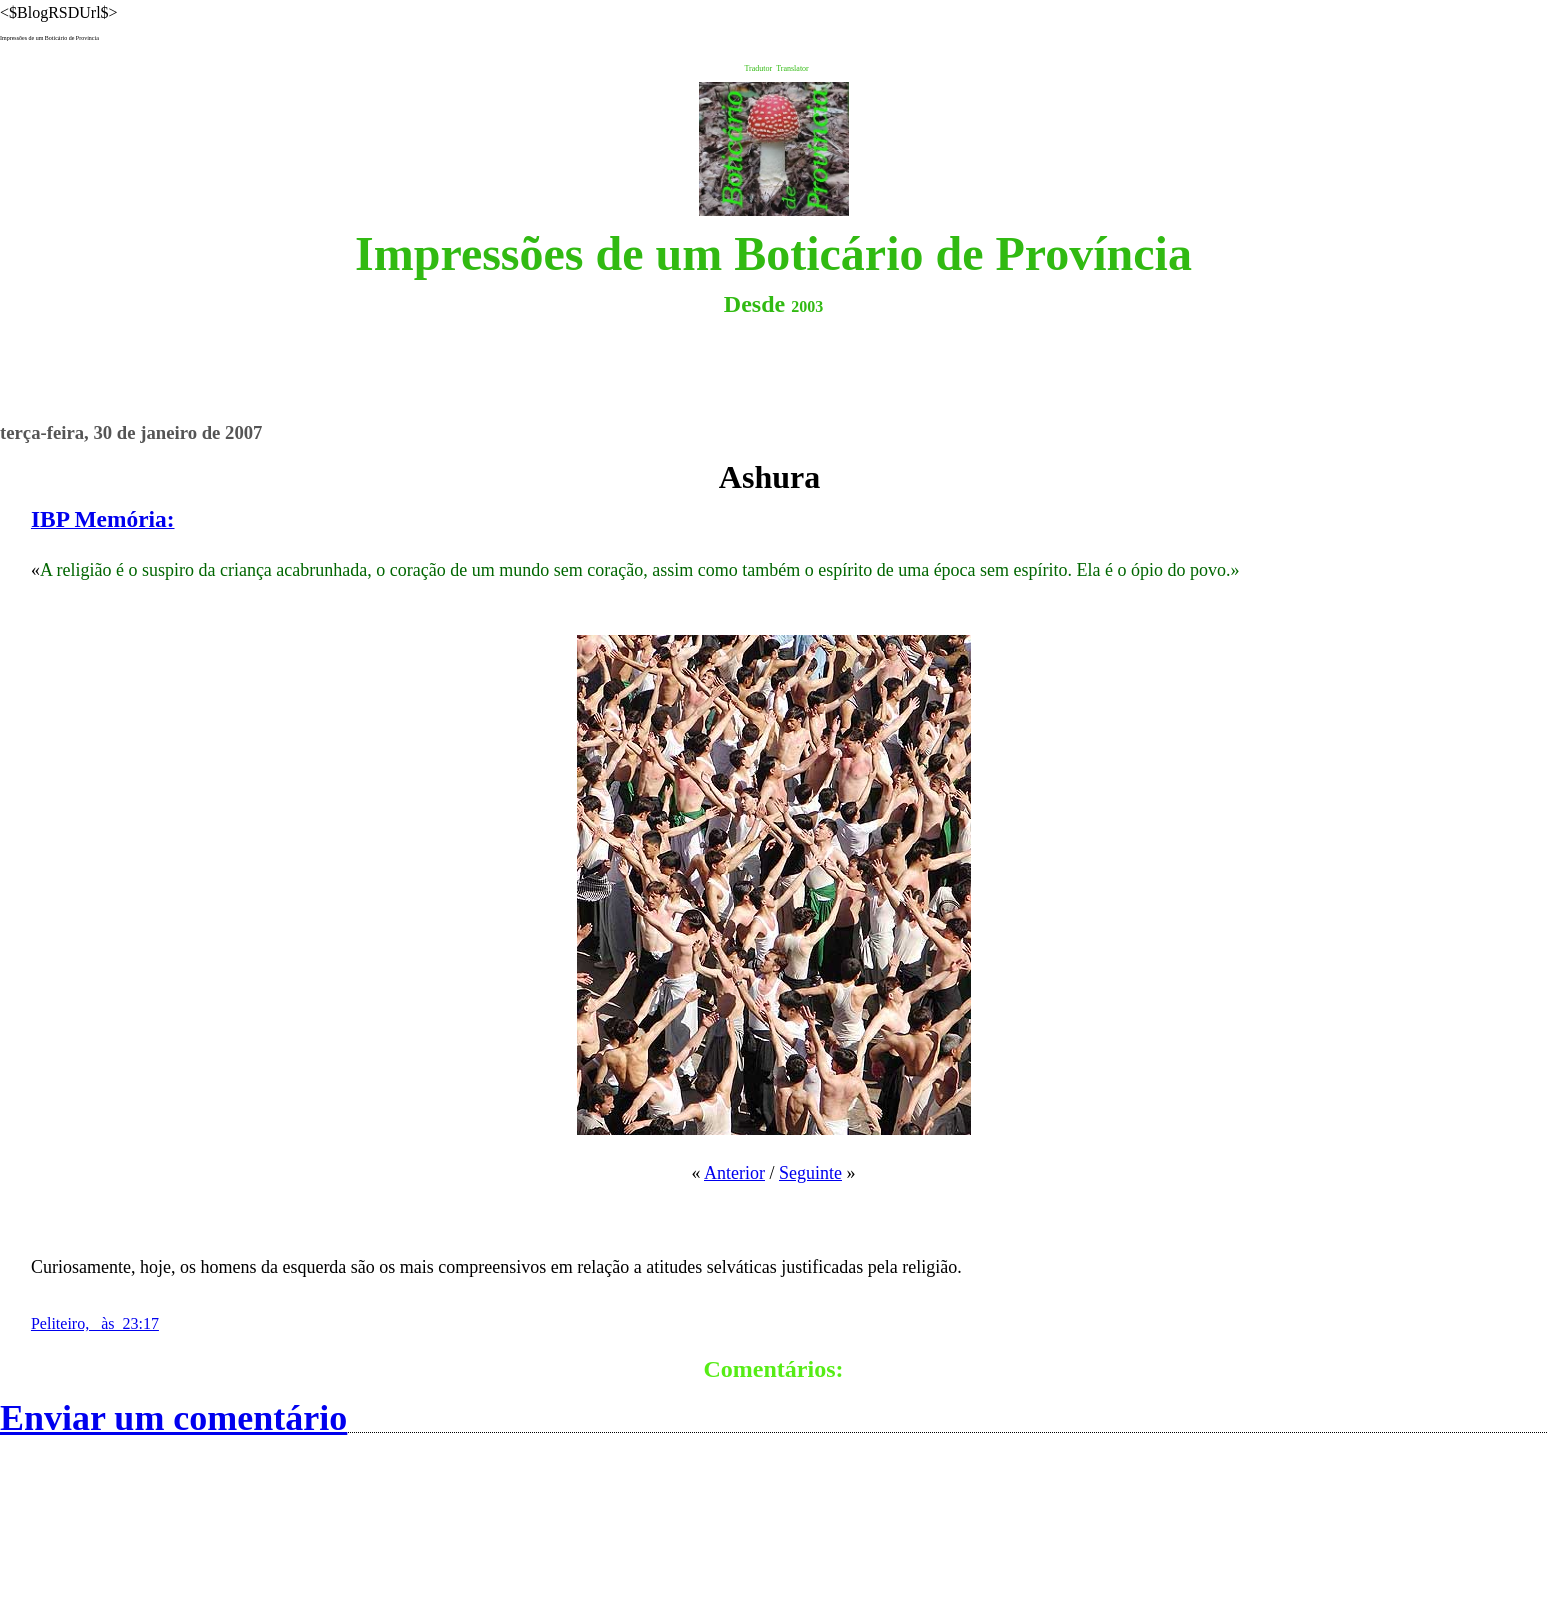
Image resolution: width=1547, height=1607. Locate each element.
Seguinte (810, 1173)
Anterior (734, 1173)
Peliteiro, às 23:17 (95, 1323)
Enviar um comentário (173, 1418)
